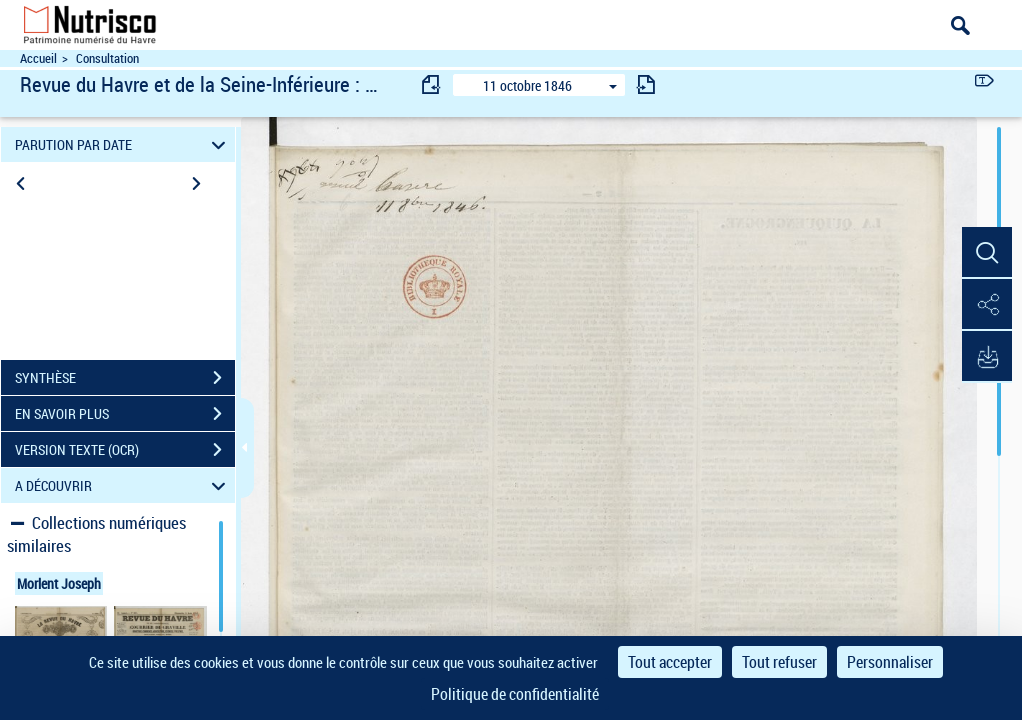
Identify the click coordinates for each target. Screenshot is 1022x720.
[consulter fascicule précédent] (432, 84)
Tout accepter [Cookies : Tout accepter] (670, 662)
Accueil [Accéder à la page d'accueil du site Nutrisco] (38, 58)
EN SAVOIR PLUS (125, 414)
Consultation (107, 58)
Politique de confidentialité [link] (515, 694)
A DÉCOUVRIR (123, 485)
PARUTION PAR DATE (123, 144)
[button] (987, 253)
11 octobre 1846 (527, 85)
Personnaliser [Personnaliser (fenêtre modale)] (890, 662)
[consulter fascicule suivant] (646, 84)
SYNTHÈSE (125, 378)
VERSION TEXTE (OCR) (125, 450)
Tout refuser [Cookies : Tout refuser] (779, 662)
